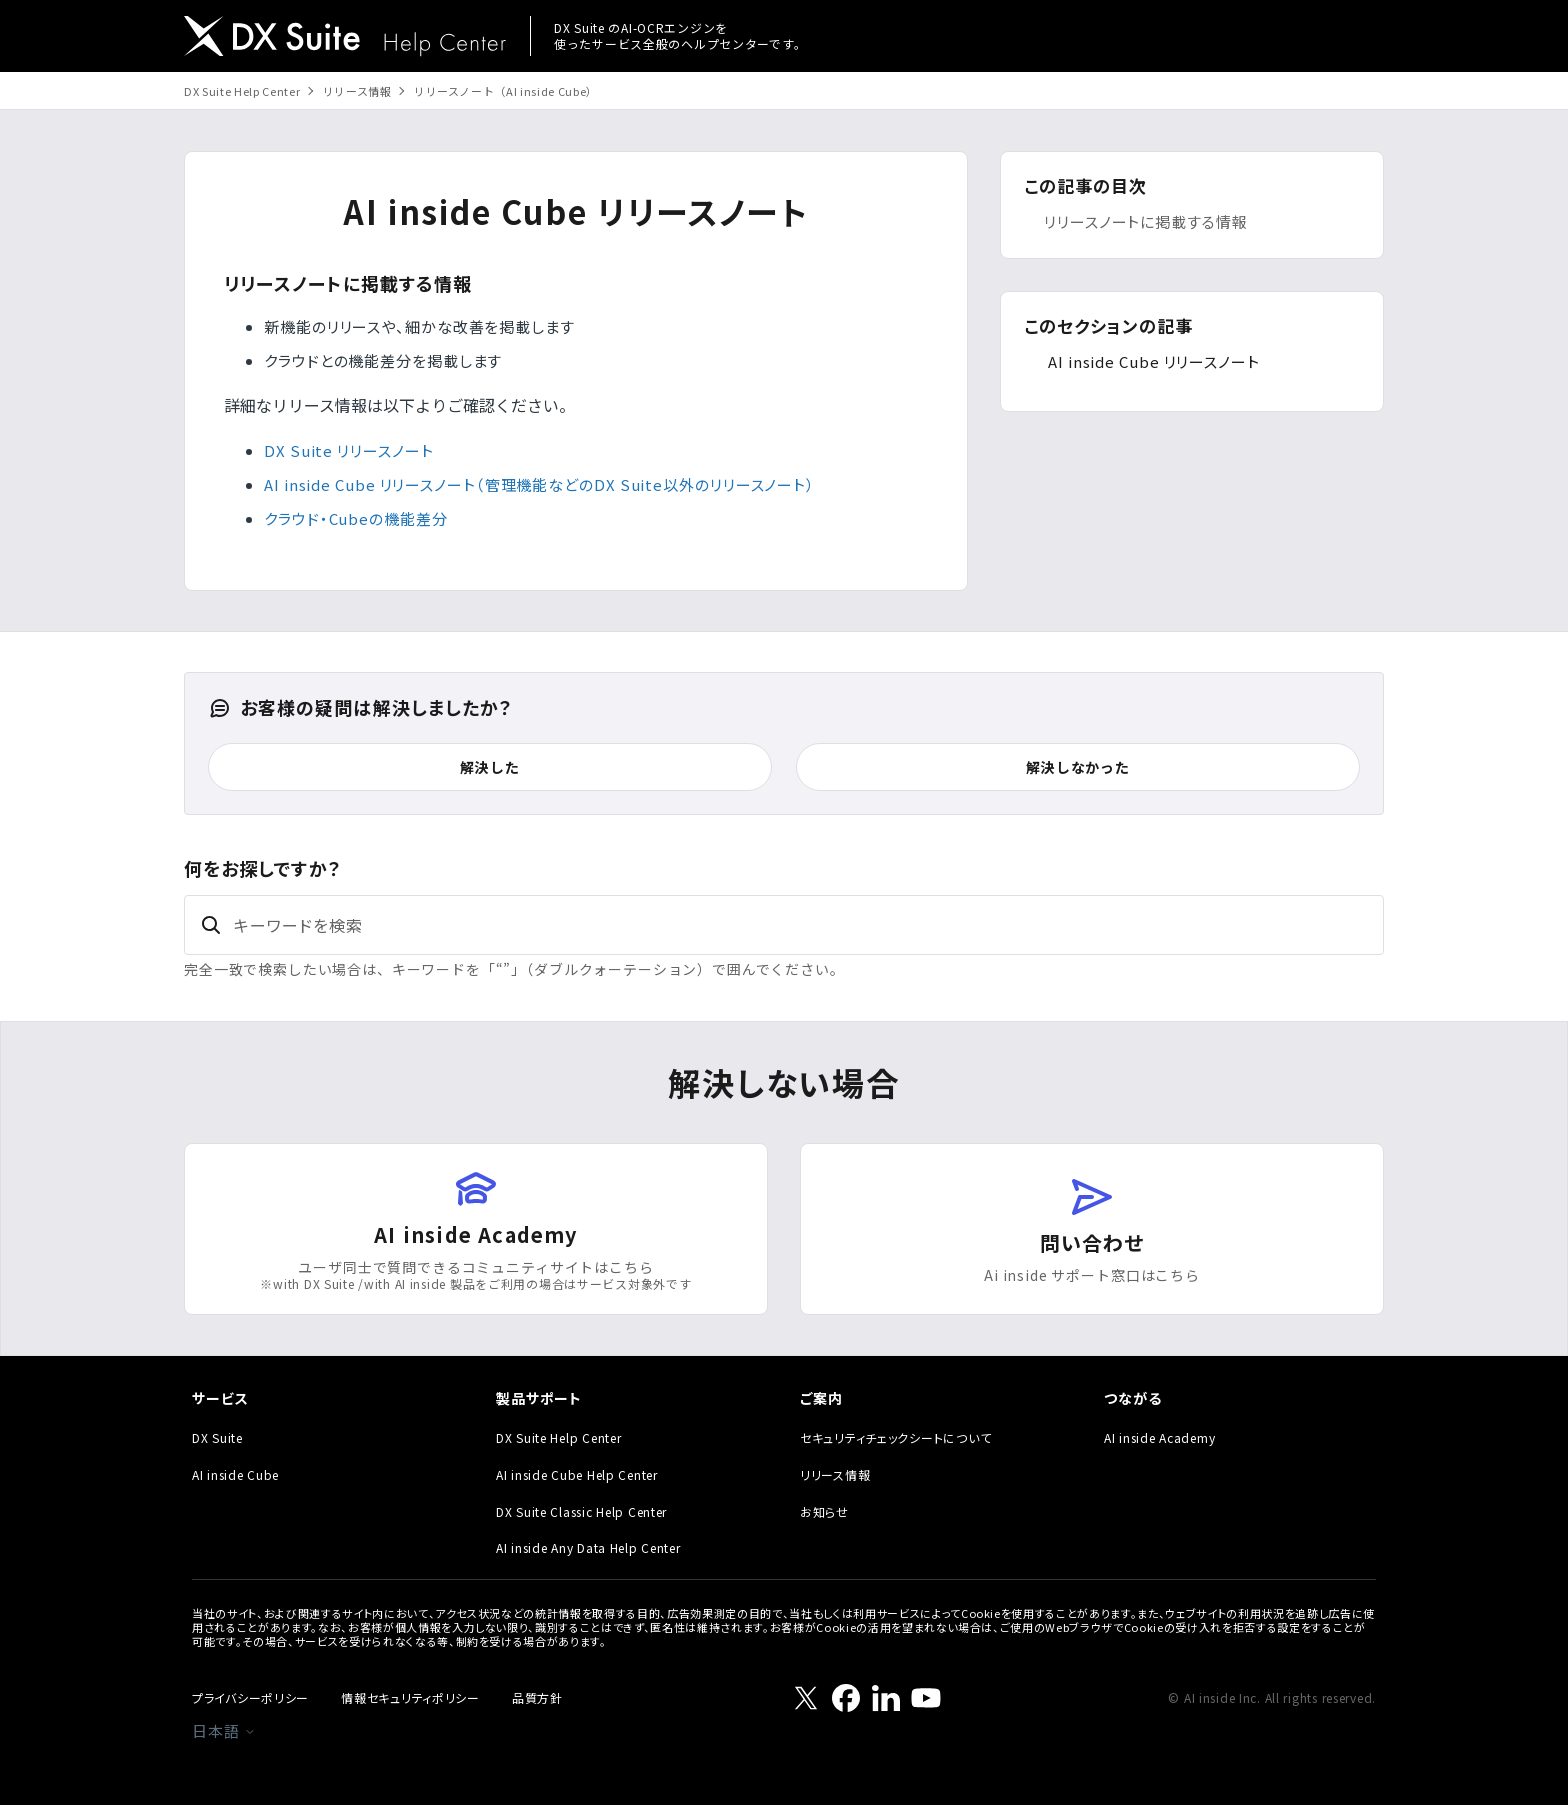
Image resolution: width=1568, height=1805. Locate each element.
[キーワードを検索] (784, 925)
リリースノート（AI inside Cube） (506, 91)
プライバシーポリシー (250, 1697)
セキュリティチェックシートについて (895, 1437)
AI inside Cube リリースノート (1154, 361)
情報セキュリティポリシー (410, 1697)
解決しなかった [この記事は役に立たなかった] (1078, 767)
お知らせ (824, 1511)
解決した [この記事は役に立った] (489, 767)
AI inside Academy (1159, 1437)
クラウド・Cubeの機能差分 (356, 518)
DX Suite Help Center (242, 91)
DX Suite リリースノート (348, 450)
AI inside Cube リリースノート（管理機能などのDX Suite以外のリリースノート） (539, 484)
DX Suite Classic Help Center (581, 1511)
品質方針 (537, 1697)
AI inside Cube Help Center (577, 1474)
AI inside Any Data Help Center (588, 1547)
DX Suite (217, 1437)
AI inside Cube (235, 1474)
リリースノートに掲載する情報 (1146, 221)
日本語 (224, 1730)
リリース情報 (357, 91)
